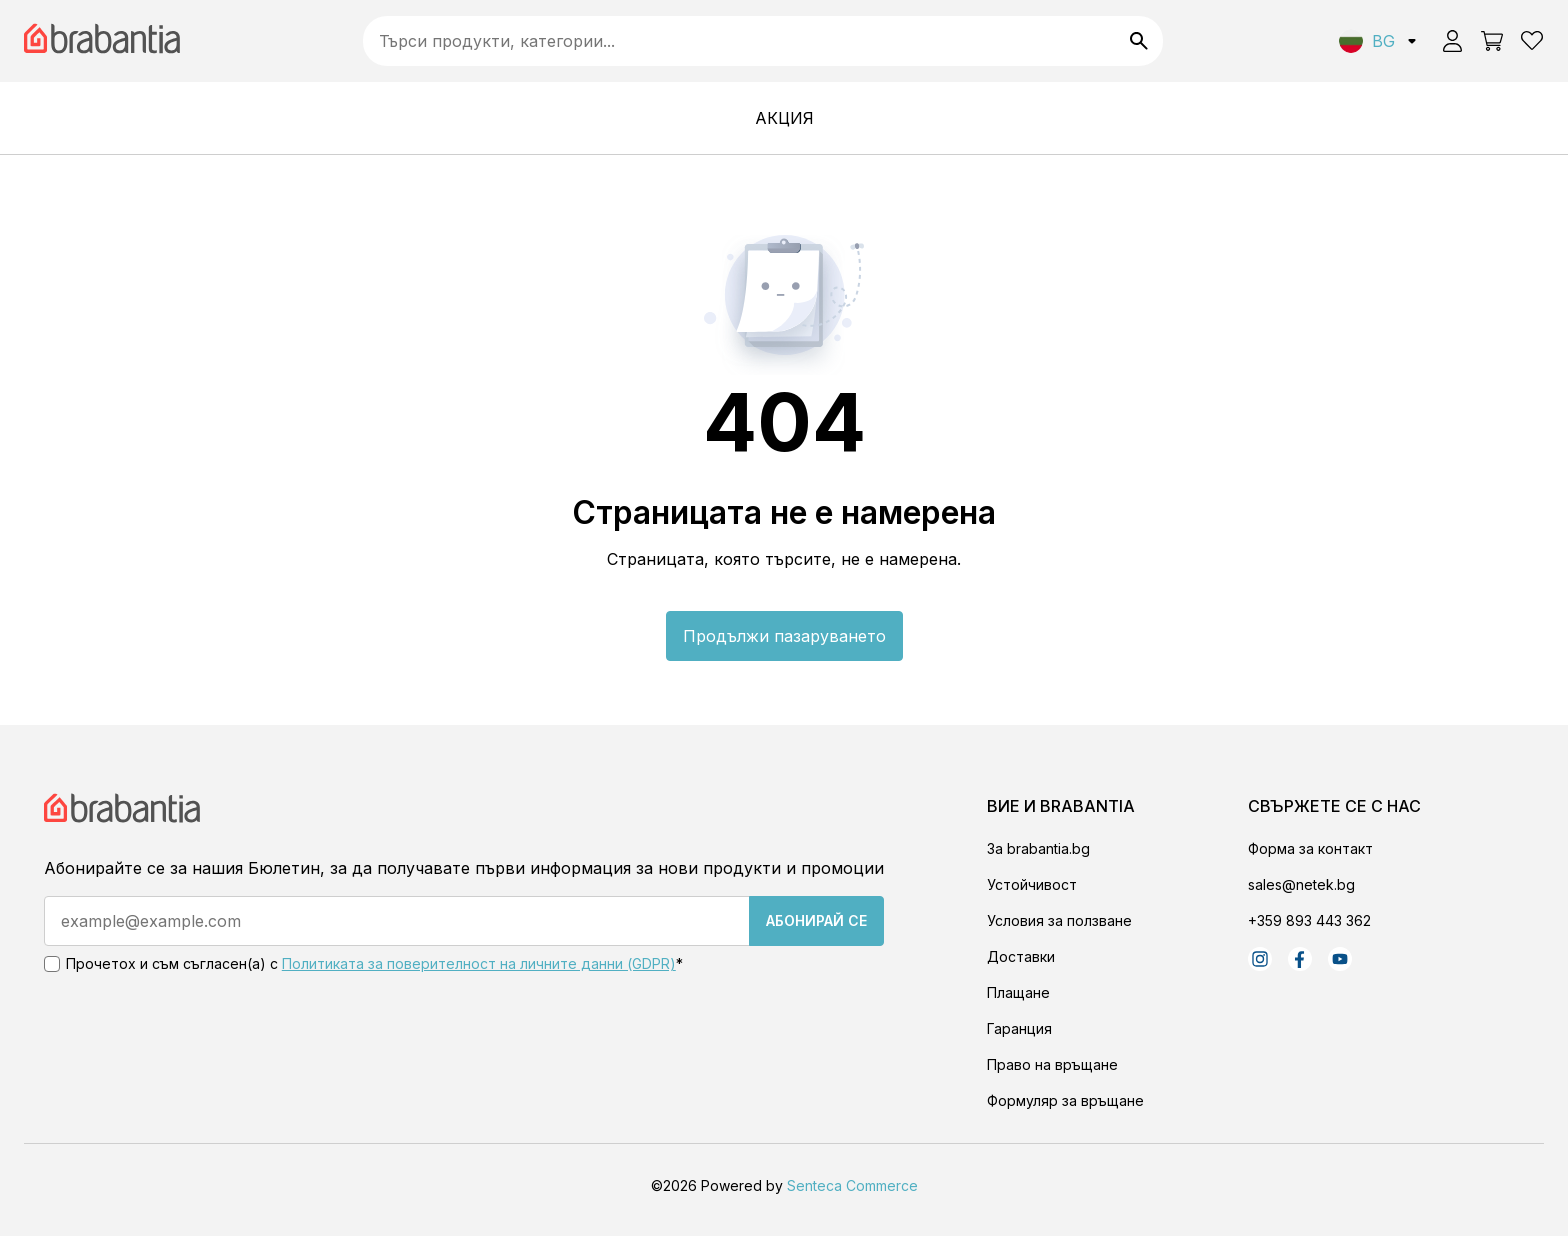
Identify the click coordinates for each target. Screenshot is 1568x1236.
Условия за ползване (1059, 920)
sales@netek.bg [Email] (1301, 884)
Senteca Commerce (852, 1185)
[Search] (1139, 41)
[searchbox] (763, 41)
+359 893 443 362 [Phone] (1309, 920)
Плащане (1018, 992)
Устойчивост (1032, 884)
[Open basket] (1492, 41)
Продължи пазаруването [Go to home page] (784, 636)
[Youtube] (1340, 959)
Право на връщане (1052, 1064)
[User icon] (1452, 41)
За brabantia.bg (1038, 848)
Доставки (1021, 956)
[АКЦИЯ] (784, 118)
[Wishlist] (1532, 41)
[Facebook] (1300, 959)
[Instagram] (1260, 959)
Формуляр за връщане (1065, 1100)
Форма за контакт (1310, 848)
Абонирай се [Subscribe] (816, 920)
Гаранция (1019, 1028)
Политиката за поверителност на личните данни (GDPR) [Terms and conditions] (479, 963)
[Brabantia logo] (105, 41)
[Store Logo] (125, 821)
